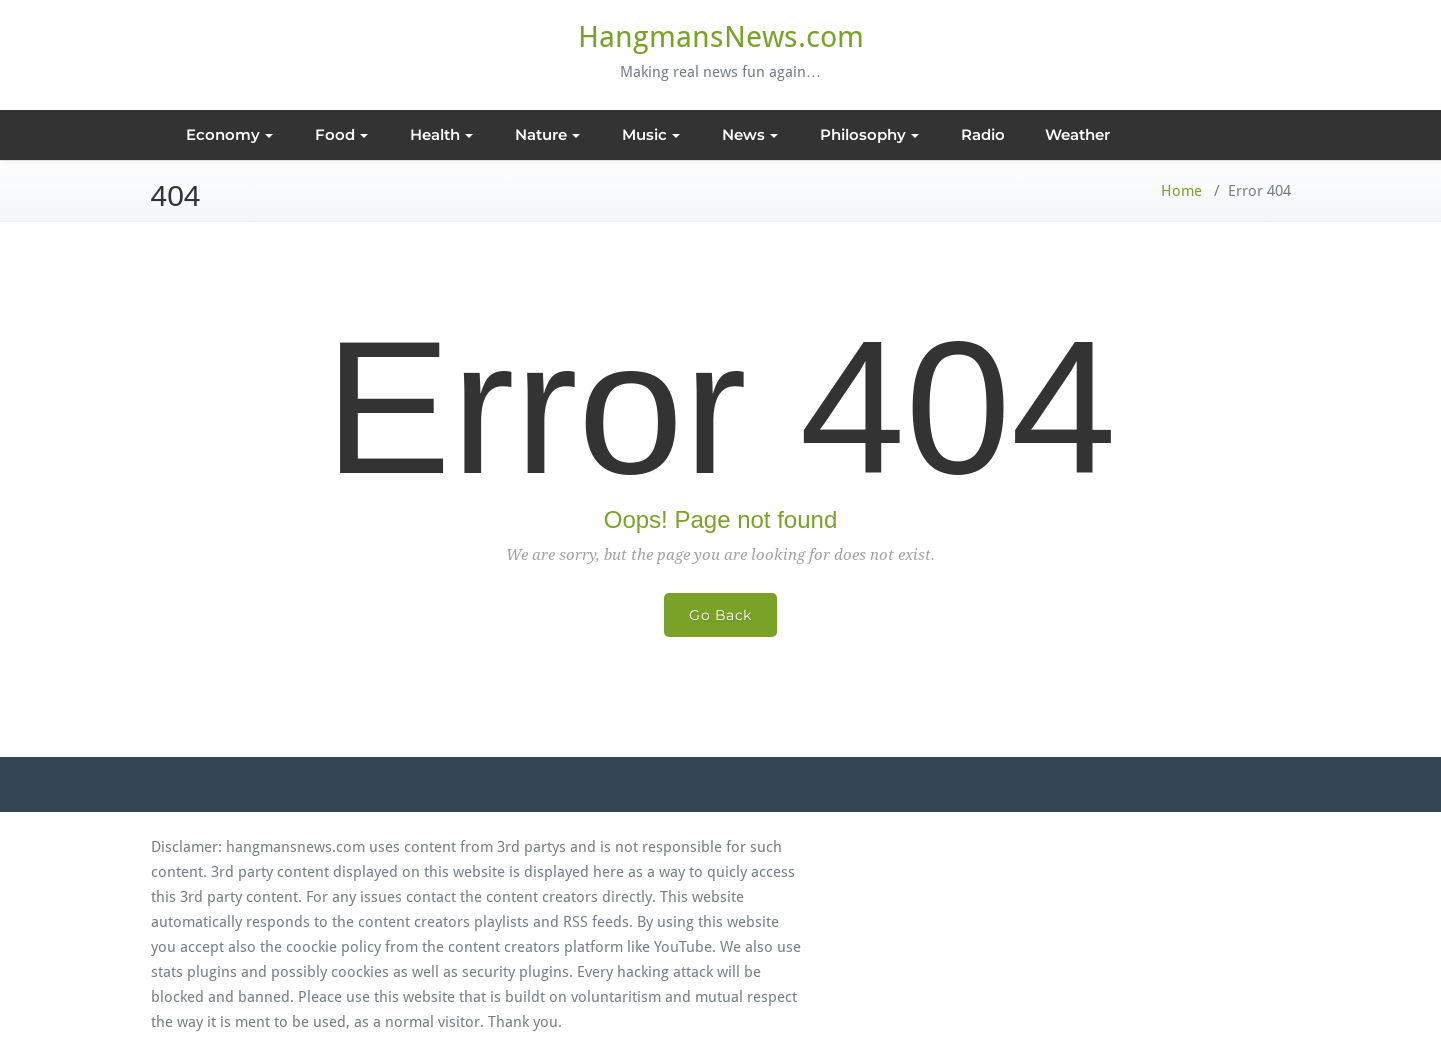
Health (441, 134)
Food (341, 134)
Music (651, 134)
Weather (1077, 134)
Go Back (720, 615)
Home (1181, 191)
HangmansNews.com (721, 36)
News (750, 134)
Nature (547, 134)
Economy (229, 134)
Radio (983, 134)
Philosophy (869, 134)
